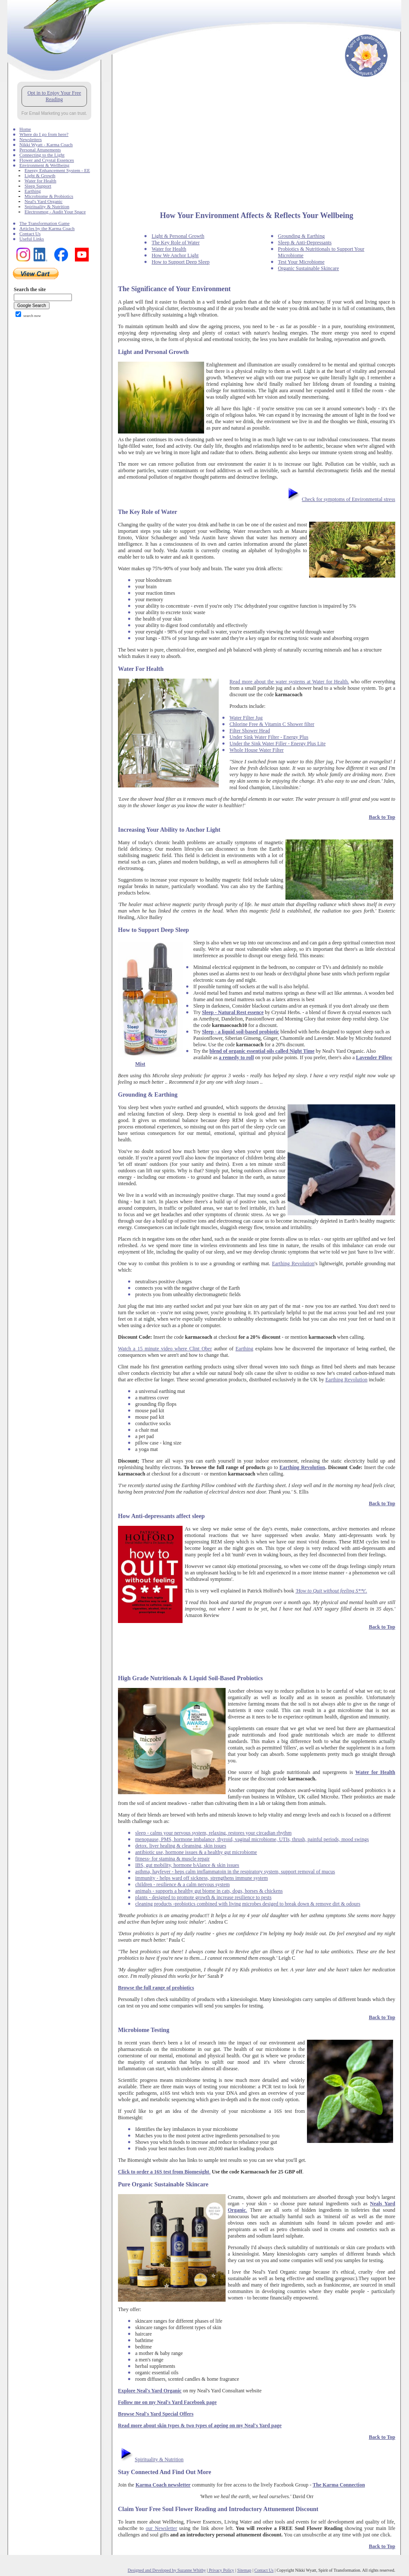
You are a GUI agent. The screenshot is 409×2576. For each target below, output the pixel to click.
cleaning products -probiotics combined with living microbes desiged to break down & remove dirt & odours (247, 1904)
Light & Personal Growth (178, 236)
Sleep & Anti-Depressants (305, 243)
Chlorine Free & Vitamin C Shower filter (271, 724)
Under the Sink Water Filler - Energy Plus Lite (277, 744)
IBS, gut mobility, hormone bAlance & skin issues (187, 1865)
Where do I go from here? (43, 134)
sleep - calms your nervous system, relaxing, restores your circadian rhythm (213, 1833)
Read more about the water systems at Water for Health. (289, 682)
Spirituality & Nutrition (47, 206)
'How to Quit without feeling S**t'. (331, 1591)
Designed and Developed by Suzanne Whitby (167, 2570)
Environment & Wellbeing (44, 165)
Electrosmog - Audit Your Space (55, 211)
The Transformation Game (44, 223)
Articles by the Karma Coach (46, 228)
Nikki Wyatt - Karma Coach (46, 144)
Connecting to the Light (42, 154)
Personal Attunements (40, 149)
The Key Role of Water (175, 243)
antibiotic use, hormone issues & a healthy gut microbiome (196, 1852)
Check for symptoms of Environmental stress (348, 499)
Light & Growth (40, 175)
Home (25, 129)
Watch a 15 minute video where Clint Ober (165, 1349)
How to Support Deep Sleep (181, 262)
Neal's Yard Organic (43, 201)
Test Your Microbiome (301, 262)
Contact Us (29, 233)
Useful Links (31, 238)
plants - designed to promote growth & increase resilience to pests (203, 1897)
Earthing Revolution (293, 1263)
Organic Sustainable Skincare (308, 268)
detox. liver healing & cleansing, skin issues (180, 1846)
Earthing (33, 191)
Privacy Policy (221, 2570)
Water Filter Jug (246, 718)
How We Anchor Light (175, 255)
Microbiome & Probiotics (49, 196)
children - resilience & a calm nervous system (182, 1884)
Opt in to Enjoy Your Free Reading (54, 96)
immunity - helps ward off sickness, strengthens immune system (201, 1878)
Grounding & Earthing (301, 236)
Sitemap (244, 2570)
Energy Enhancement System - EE (57, 170)
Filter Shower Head (249, 731)
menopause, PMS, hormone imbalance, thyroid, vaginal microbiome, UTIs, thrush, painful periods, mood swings (252, 1839)
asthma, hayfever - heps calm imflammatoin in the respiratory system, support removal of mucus (235, 1872)
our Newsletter (161, 2528)
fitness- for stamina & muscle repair (172, 1859)
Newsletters (30, 139)
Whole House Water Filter (256, 750)
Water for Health (40, 180)
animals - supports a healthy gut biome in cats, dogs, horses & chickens (209, 1891)
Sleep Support (38, 185)
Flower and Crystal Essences (46, 160)
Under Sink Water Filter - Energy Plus (268, 737)
